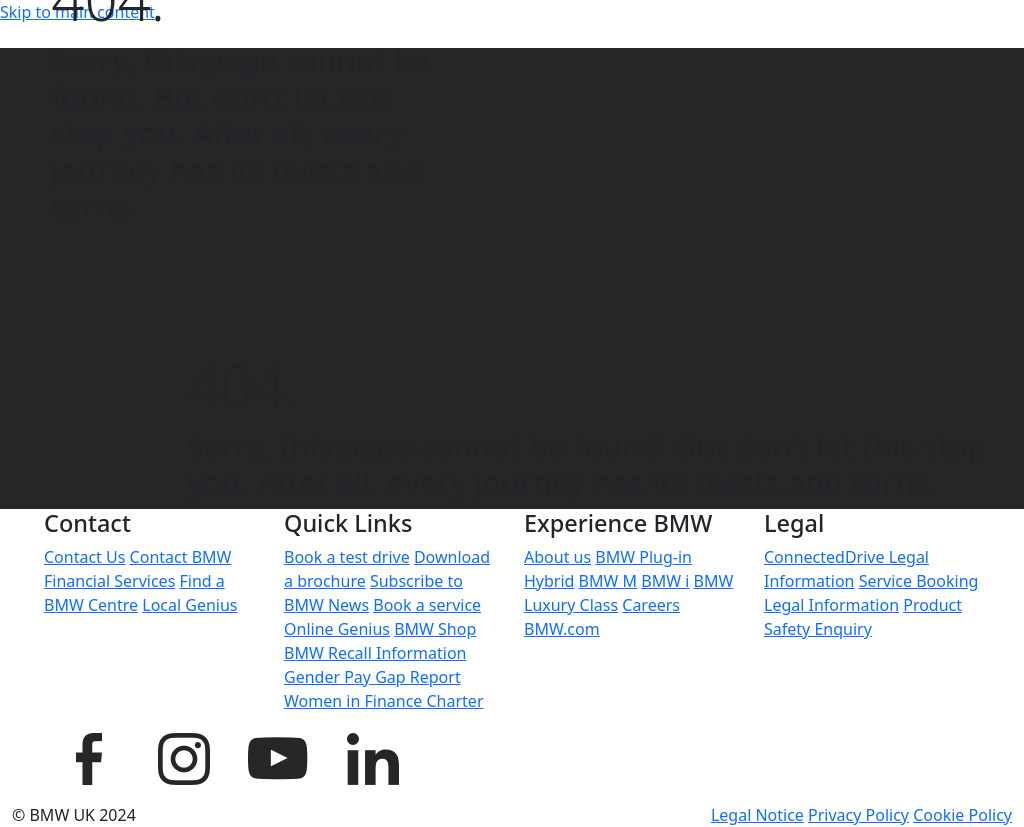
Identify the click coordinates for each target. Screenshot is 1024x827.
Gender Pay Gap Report (372, 677)
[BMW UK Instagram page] (183, 756)
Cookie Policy (962, 815)
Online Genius (337, 629)
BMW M (608, 581)
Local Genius (189, 605)
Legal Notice (757, 815)
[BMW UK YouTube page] (277, 756)
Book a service (427, 605)
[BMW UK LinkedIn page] (372, 756)
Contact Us (84, 557)
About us (557, 557)
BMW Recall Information (375, 653)
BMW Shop (435, 629)
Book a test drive (347, 557)
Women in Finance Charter (384, 701)
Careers (651, 605)
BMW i (665, 581)
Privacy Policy (858, 815)
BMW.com (562, 629)
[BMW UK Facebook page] (89, 756)
